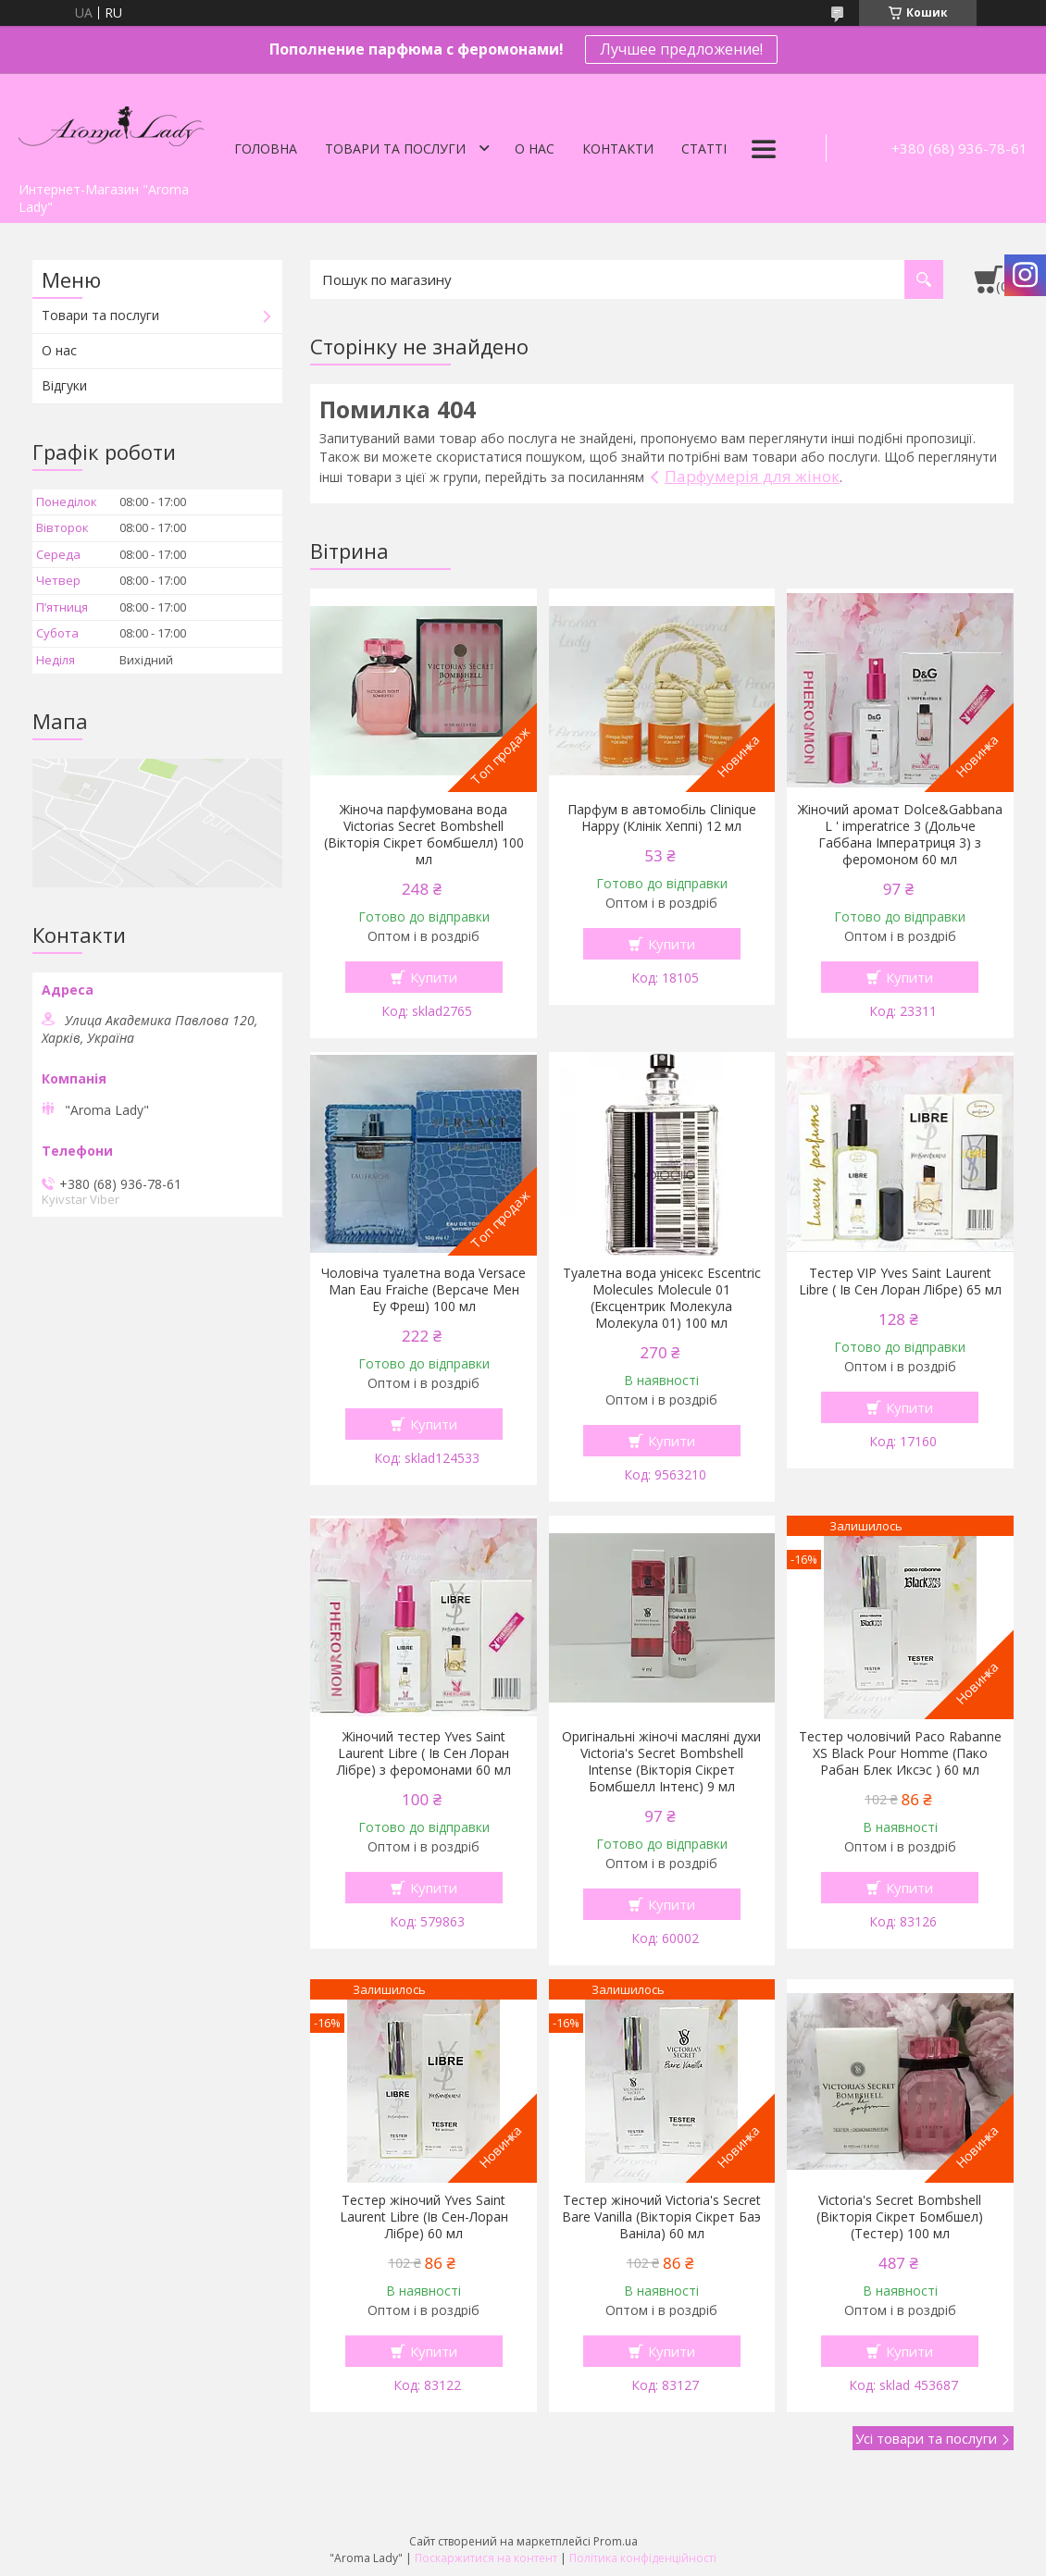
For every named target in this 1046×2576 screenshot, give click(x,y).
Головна (265, 148)
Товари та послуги (395, 148)
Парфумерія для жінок (752, 476)
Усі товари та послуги (926, 2438)
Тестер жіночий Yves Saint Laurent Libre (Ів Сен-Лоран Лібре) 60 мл (424, 2217)
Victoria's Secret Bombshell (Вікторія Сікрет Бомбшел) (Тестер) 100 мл (899, 2217)
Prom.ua (615, 2541)
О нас (534, 148)
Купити (433, 977)
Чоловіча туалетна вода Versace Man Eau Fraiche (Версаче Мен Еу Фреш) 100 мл (423, 1290)
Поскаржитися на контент (486, 2558)
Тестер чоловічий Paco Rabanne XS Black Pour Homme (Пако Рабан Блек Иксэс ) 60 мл (900, 1753)
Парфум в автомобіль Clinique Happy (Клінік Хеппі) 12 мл (661, 818)
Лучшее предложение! (681, 49)
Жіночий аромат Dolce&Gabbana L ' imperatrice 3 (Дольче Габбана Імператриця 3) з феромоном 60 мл (900, 834)
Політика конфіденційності (642, 2558)
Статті (704, 148)
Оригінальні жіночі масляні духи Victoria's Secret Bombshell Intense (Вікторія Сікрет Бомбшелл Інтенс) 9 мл (661, 1761)
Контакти (618, 148)
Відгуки (64, 385)
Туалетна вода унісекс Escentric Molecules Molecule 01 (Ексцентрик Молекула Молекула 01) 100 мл (662, 1298)
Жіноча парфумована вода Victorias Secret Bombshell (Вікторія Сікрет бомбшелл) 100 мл (424, 834)
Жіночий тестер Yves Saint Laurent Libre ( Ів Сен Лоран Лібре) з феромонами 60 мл (424, 1753)
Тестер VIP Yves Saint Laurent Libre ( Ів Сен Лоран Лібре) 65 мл (900, 1281)
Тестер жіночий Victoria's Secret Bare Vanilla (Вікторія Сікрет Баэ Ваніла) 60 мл (661, 2217)
